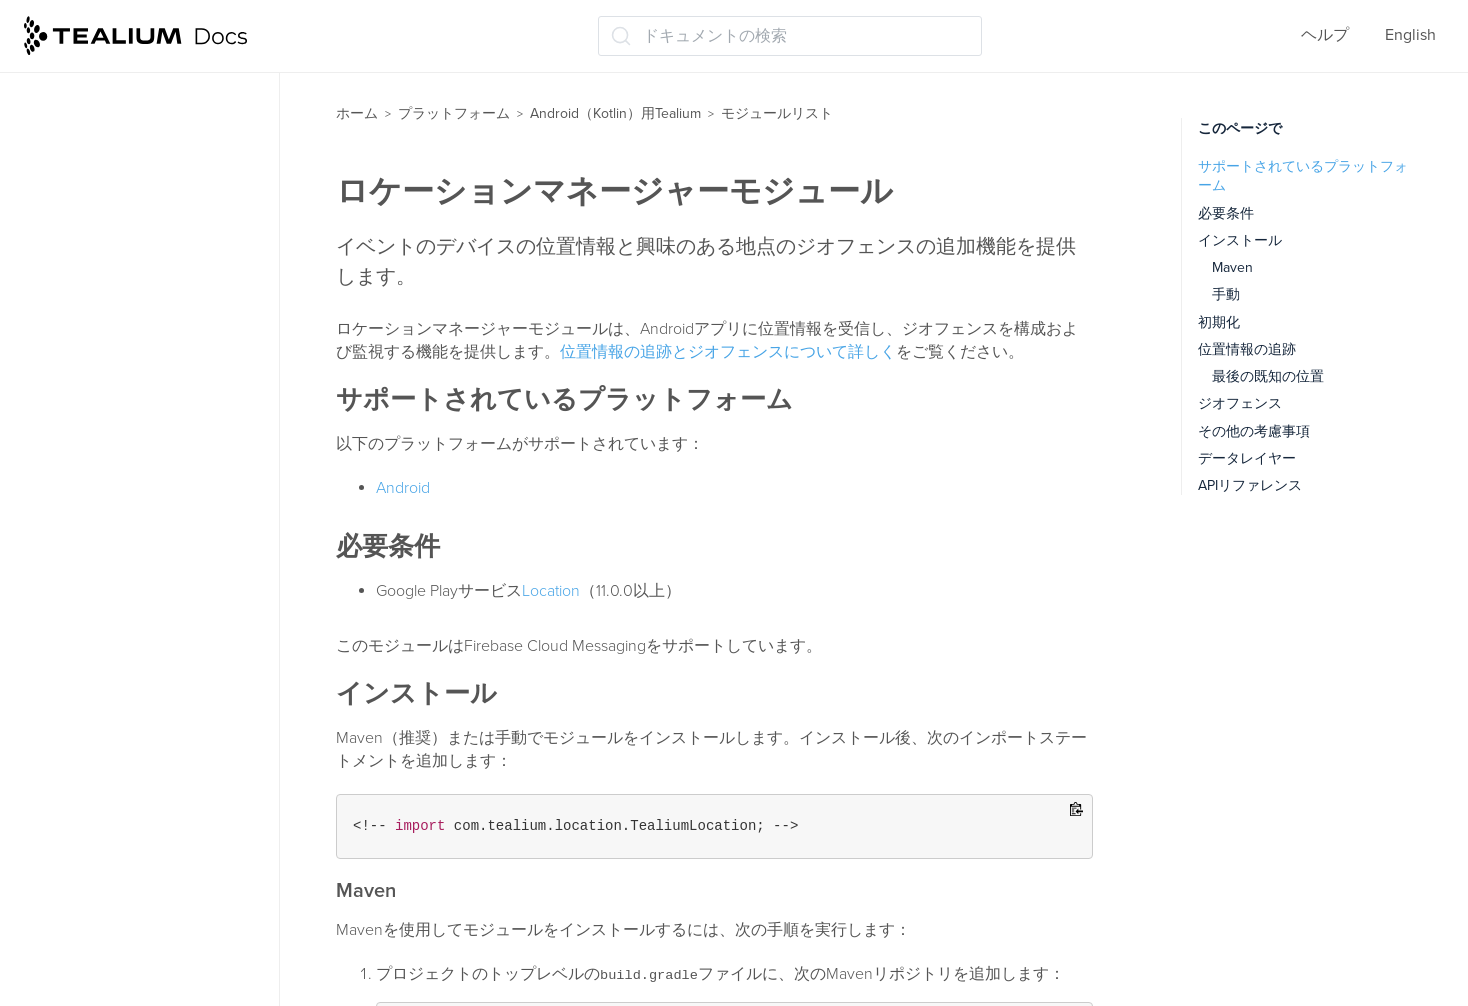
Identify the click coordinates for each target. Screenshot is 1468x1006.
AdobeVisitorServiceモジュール (157, 209)
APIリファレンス (92, 873)
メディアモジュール (118, 615)
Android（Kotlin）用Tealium (615, 113)
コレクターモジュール (126, 287)
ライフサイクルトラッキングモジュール (158, 501)
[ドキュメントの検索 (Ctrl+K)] (790, 36)
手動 (1226, 294)
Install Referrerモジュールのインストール (153, 439)
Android (403, 488)
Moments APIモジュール (132, 654)
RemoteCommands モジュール (155, 693)
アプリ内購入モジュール (134, 388)
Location (551, 591)
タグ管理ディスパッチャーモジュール (158, 743)
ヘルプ (1325, 35)
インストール (1240, 240)
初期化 (1219, 322)
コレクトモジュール (118, 248)
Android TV (68, 834)
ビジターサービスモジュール (150, 795)
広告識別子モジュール (126, 130)
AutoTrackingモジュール (131, 169)
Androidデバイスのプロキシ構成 (144, 912)
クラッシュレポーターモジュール (158, 337)
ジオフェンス (1240, 403)
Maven (1232, 267)
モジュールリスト (96, 91)
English (1410, 35)
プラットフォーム (454, 113)
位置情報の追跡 (1247, 349)
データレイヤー (1247, 458)
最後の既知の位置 (1268, 376)
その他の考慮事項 (1254, 431)
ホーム (357, 113)
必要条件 (1226, 213)
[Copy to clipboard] (1076, 810)
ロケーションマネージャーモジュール (158, 563)
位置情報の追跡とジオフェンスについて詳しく (728, 352)
